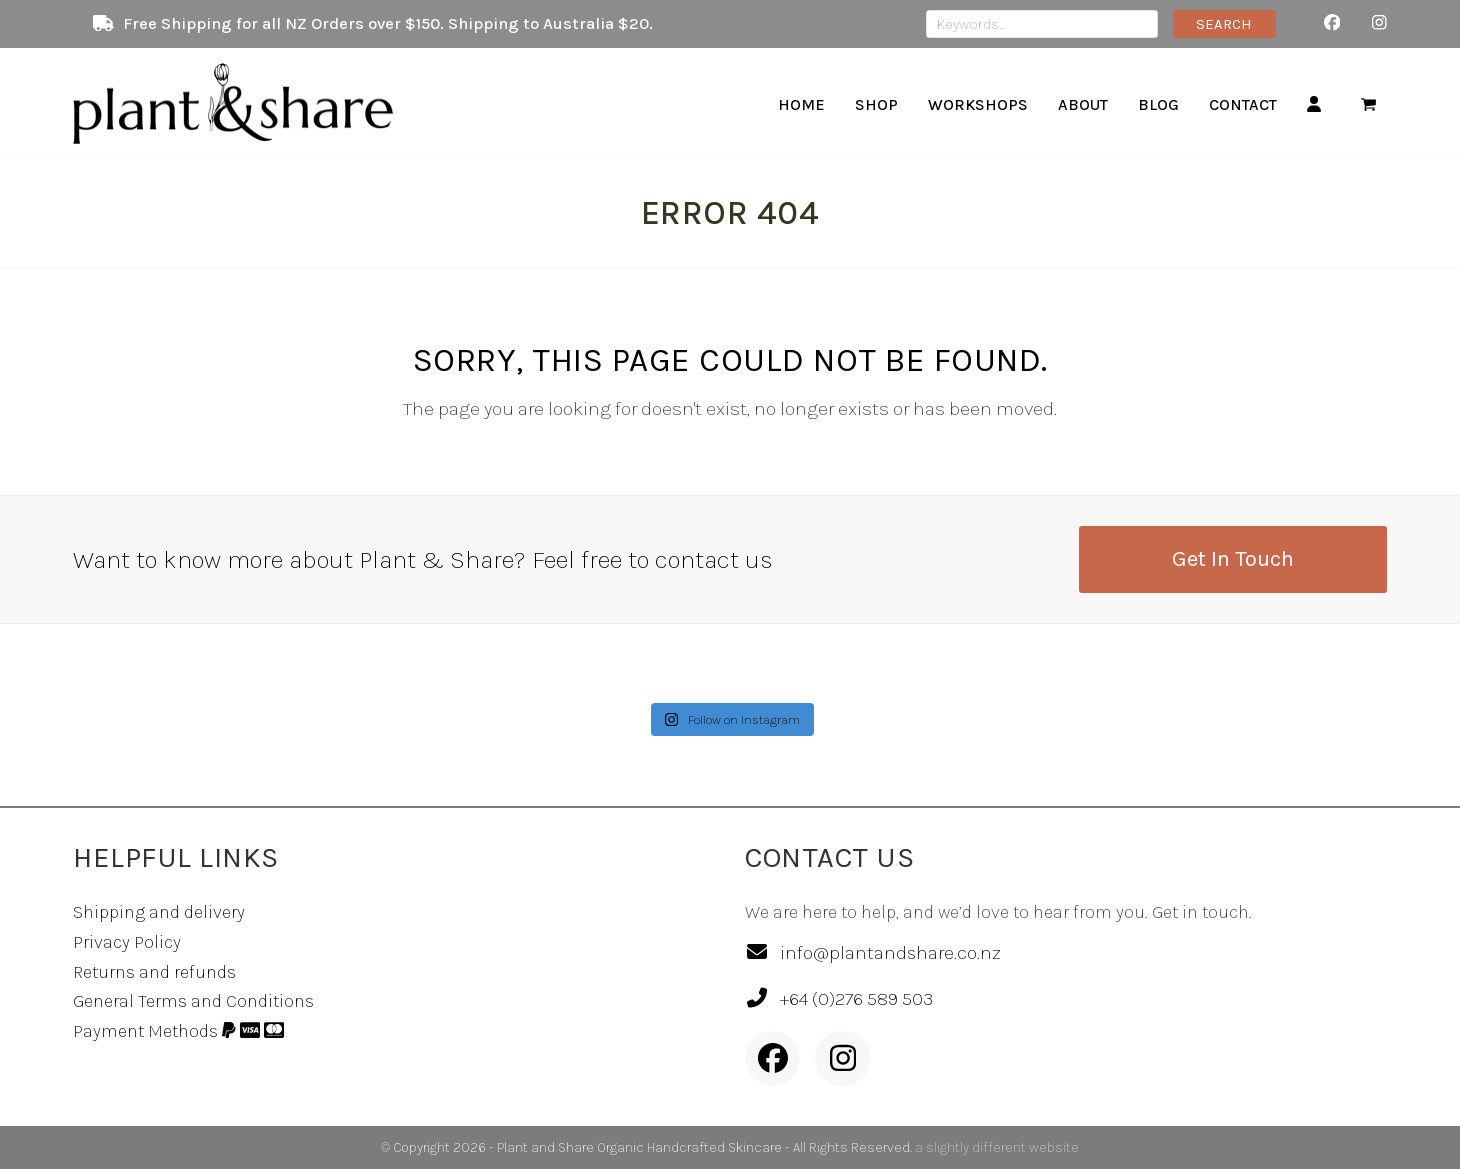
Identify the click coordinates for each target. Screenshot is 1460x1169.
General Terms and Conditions (193, 1001)
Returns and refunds (154, 972)
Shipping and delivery (159, 912)
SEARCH (1224, 24)
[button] (1368, 104)
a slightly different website (997, 1147)
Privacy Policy (127, 942)
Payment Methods (178, 1031)
